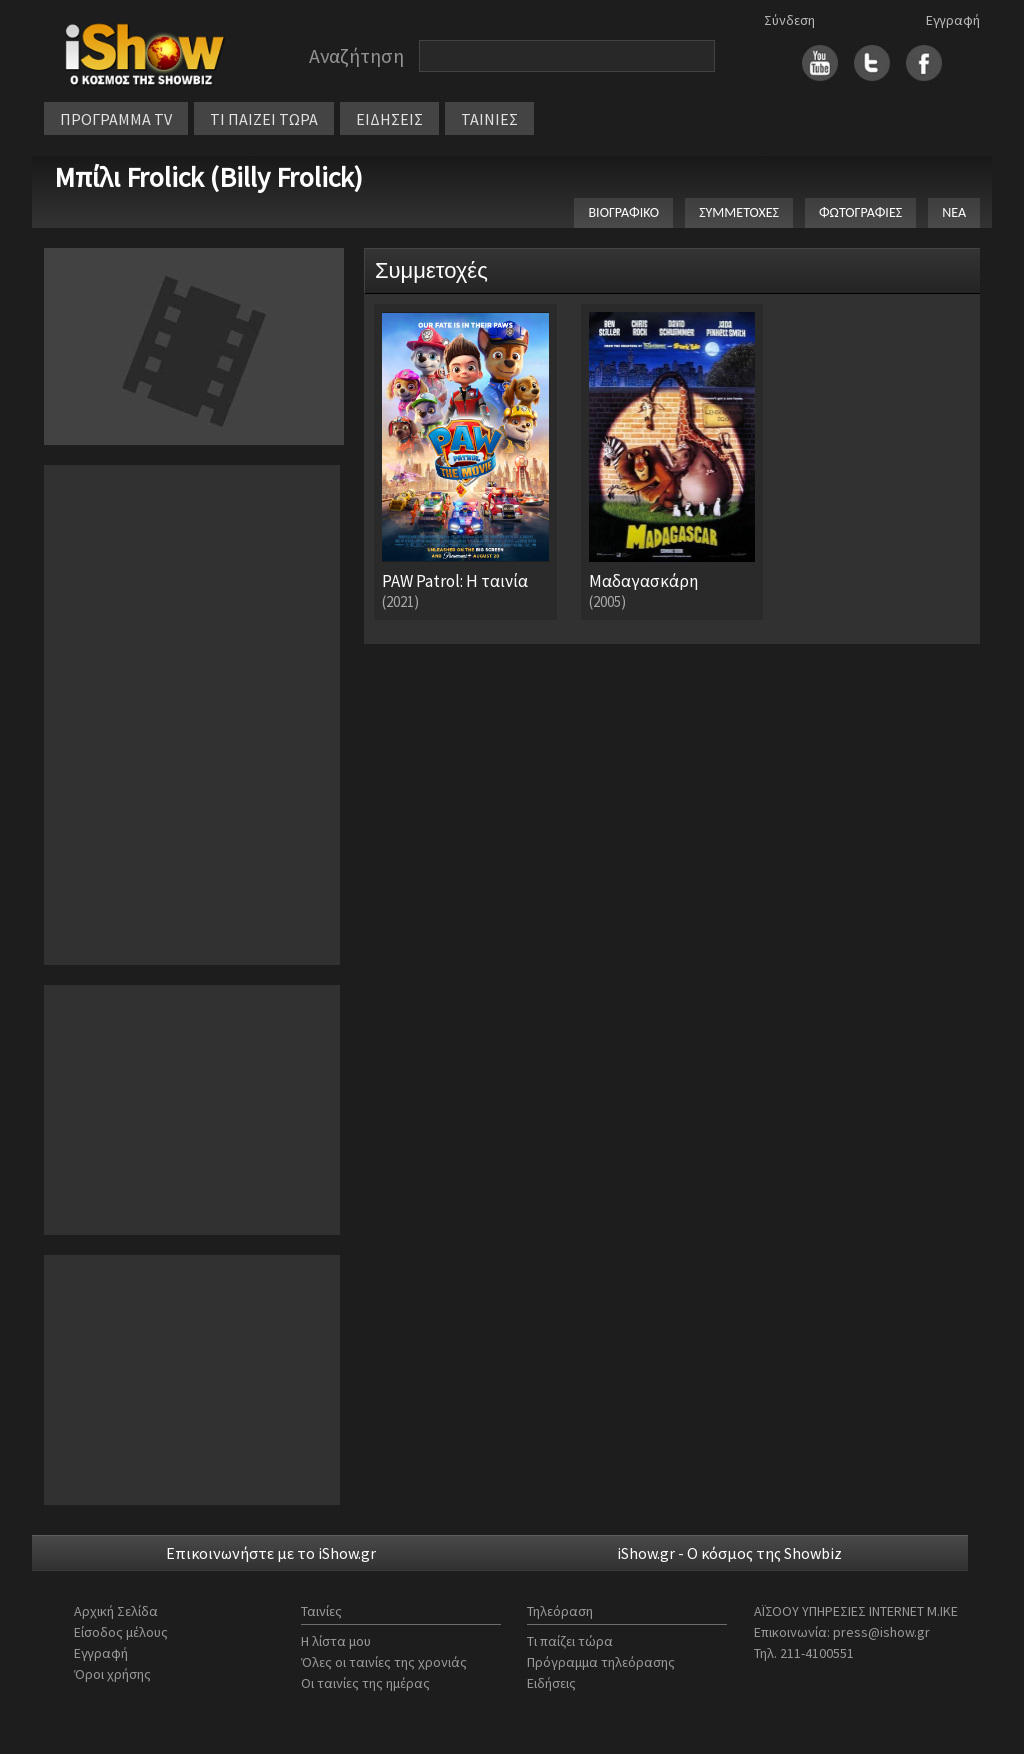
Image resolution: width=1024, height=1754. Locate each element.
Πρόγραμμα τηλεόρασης (601, 1662)
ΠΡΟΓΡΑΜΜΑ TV (116, 119)
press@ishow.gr (881, 1632)
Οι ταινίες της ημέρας (365, 1683)
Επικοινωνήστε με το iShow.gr (271, 1553)
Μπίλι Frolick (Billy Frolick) (208, 177)
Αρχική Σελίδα (116, 1611)
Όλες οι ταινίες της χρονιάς (384, 1662)
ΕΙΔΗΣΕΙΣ (389, 119)
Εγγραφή (953, 20)
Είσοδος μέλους (121, 1632)
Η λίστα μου (336, 1641)
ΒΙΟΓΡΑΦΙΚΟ (623, 212)
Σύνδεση (789, 20)
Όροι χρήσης (112, 1674)
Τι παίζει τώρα (570, 1641)
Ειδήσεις (551, 1683)
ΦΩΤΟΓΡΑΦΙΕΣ (860, 212)
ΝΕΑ (954, 212)
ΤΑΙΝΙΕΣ (489, 119)
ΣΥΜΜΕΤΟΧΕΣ (739, 212)
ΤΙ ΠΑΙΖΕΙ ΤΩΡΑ (264, 119)
